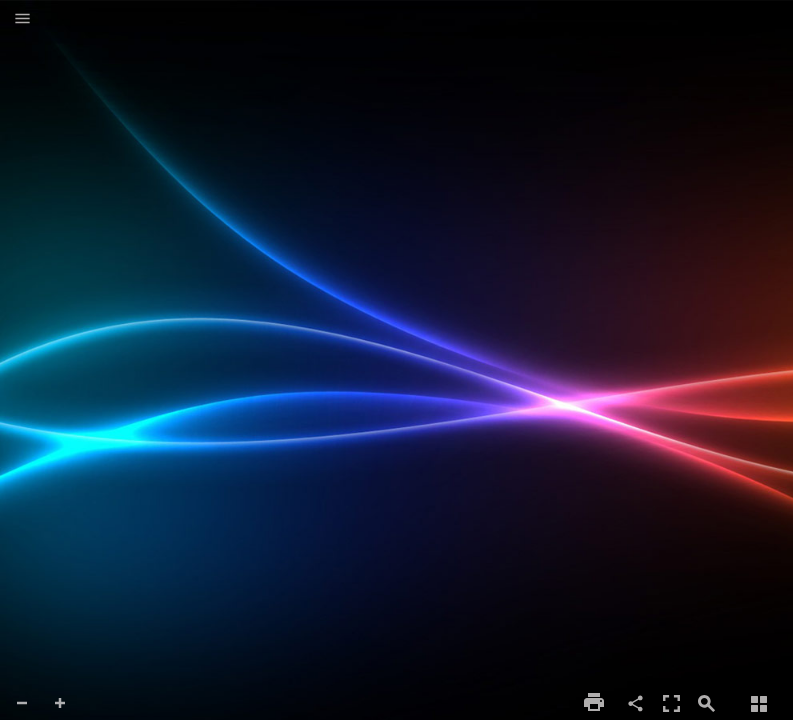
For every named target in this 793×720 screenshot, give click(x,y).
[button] (22, 20)
